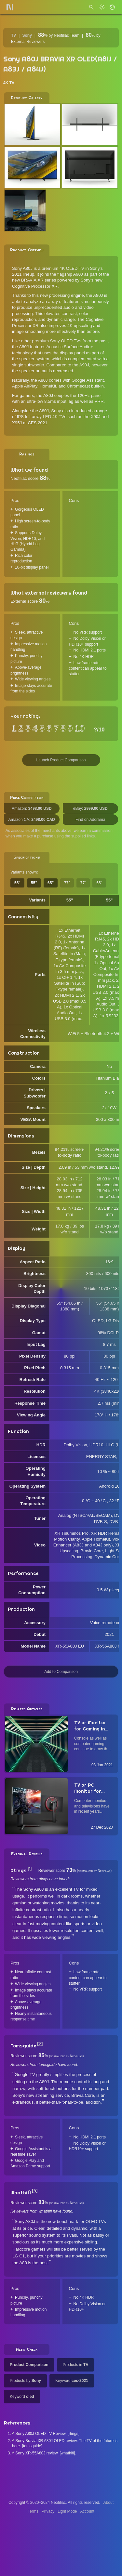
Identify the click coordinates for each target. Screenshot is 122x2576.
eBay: (90, 808)
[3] (34, 2191)
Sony (27, 35)
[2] (40, 2044)
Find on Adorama (90, 819)
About (108, 2502)
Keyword (71, 2380)
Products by (25, 2380)
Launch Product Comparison (61, 760)
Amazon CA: (31, 819)
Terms (33, 2511)
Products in (75, 2364)
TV (13, 35)
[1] (30, 1869)
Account (87, 2511)
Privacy (48, 2511)
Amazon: (32, 808)
